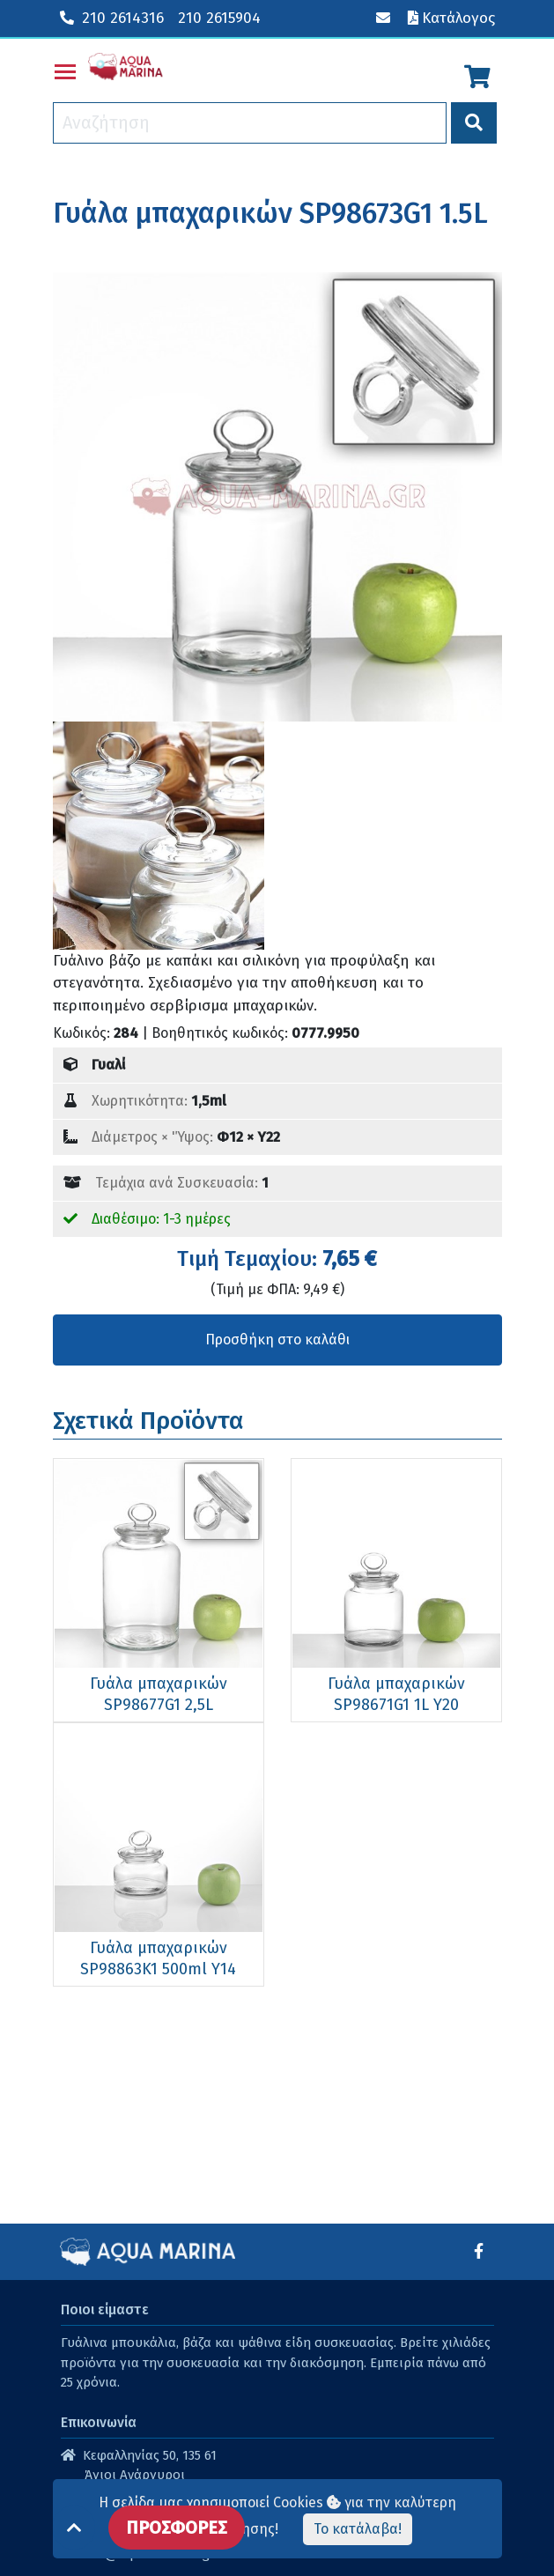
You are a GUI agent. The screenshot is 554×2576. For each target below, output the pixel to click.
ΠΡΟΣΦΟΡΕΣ (176, 2527)
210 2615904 (219, 18)
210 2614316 (112, 18)
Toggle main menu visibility (66, 68)
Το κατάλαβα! (358, 2528)
